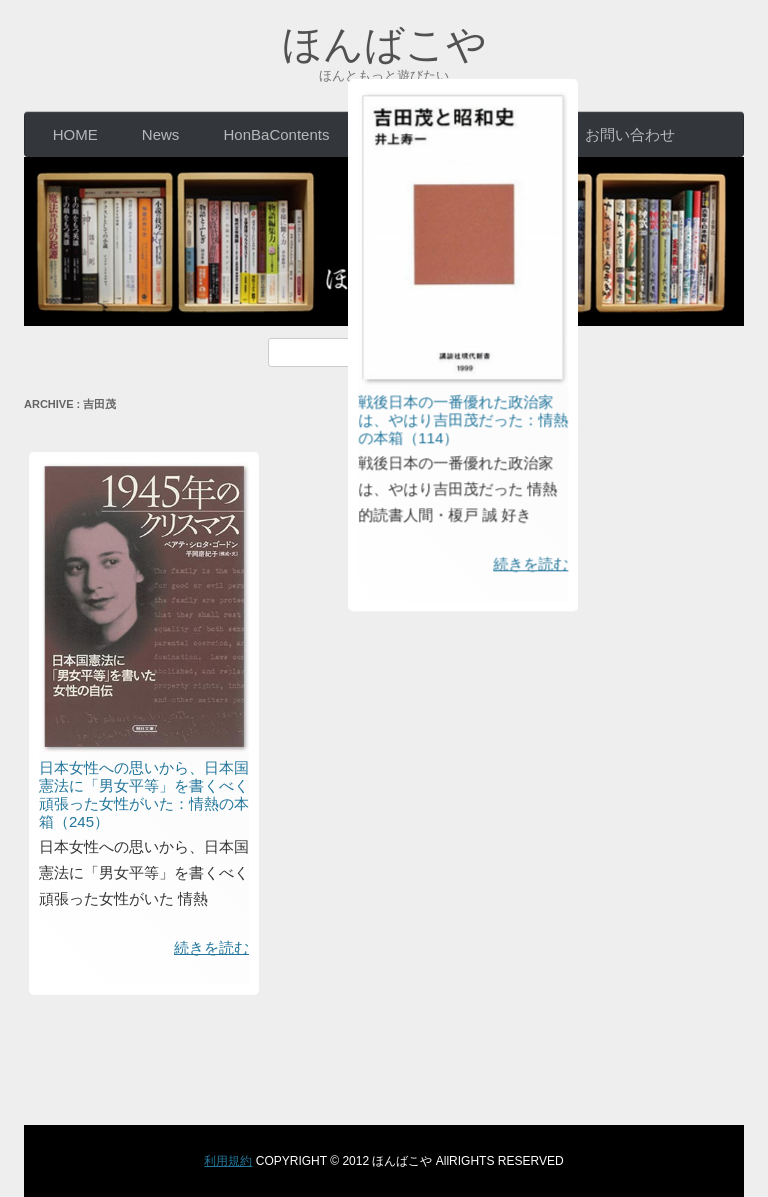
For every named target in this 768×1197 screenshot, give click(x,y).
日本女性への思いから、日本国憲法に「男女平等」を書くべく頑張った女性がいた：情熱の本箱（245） (144, 794)
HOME (75, 134)
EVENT (399, 134)
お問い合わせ (630, 134)
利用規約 (228, 1161)
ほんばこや (384, 44)
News (161, 134)
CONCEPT (504, 134)
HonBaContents (277, 134)
